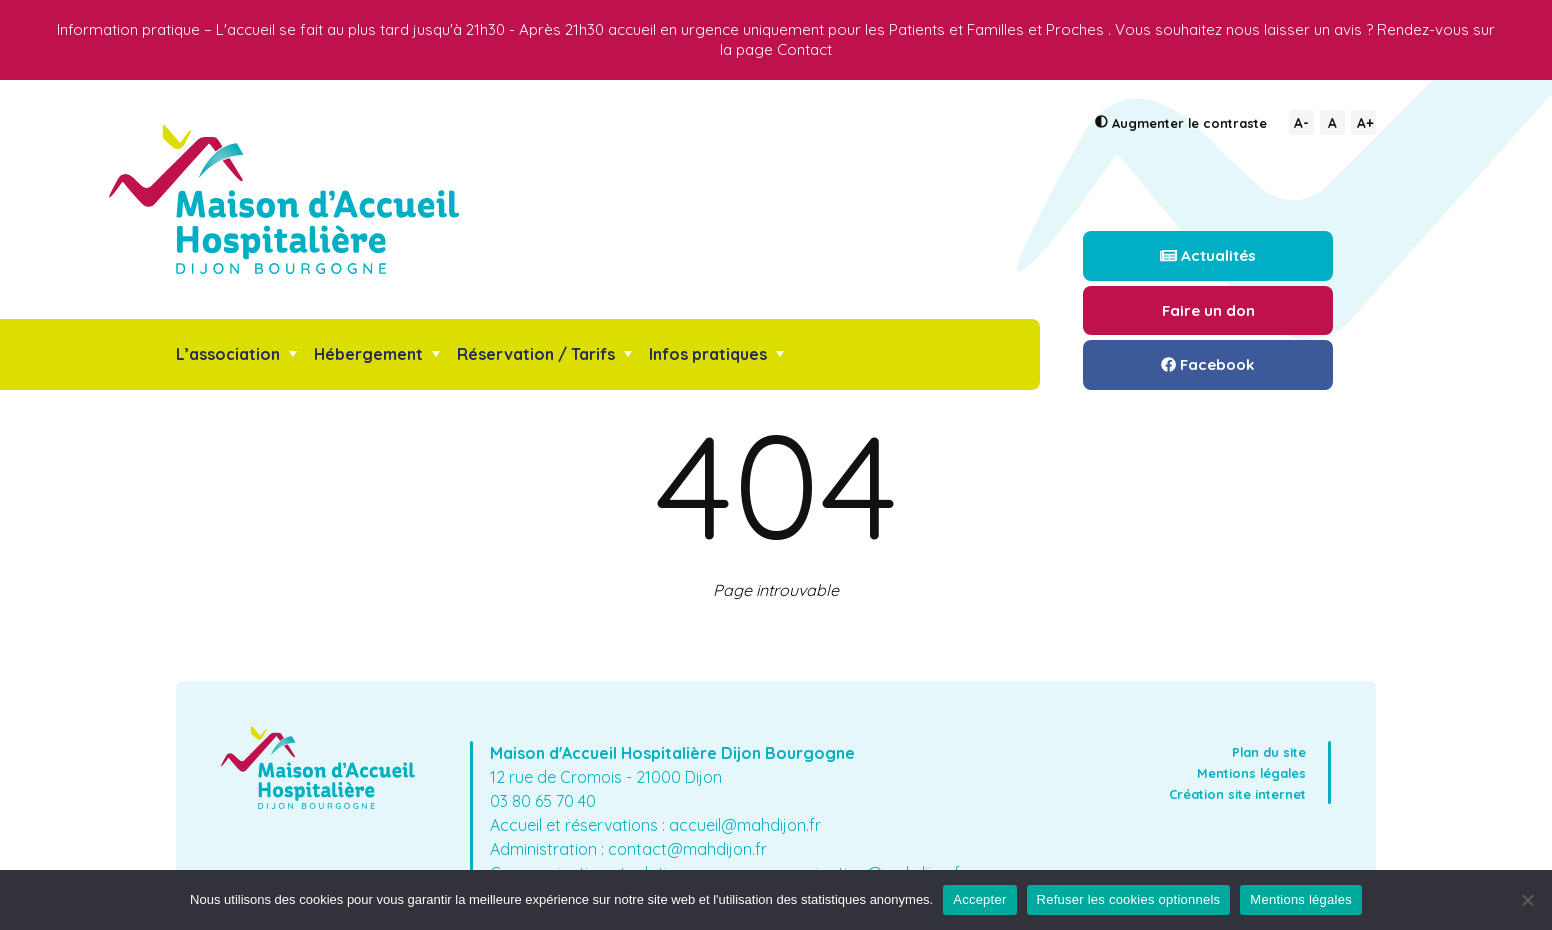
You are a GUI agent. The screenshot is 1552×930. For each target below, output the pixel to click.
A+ (1365, 122)
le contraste (1181, 123)
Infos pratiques (708, 354)
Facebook (1208, 364)
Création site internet (1237, 794)
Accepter (979, 899)
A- (1301, 122)
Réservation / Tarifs (536, 354)
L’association (228, 354)
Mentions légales (1251, 773)
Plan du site (1269, 752)
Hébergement (368, 354)
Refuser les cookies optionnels (1129, 899)
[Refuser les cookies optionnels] (1527, 900)
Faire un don (1208, 310)
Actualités (1208, 255)
